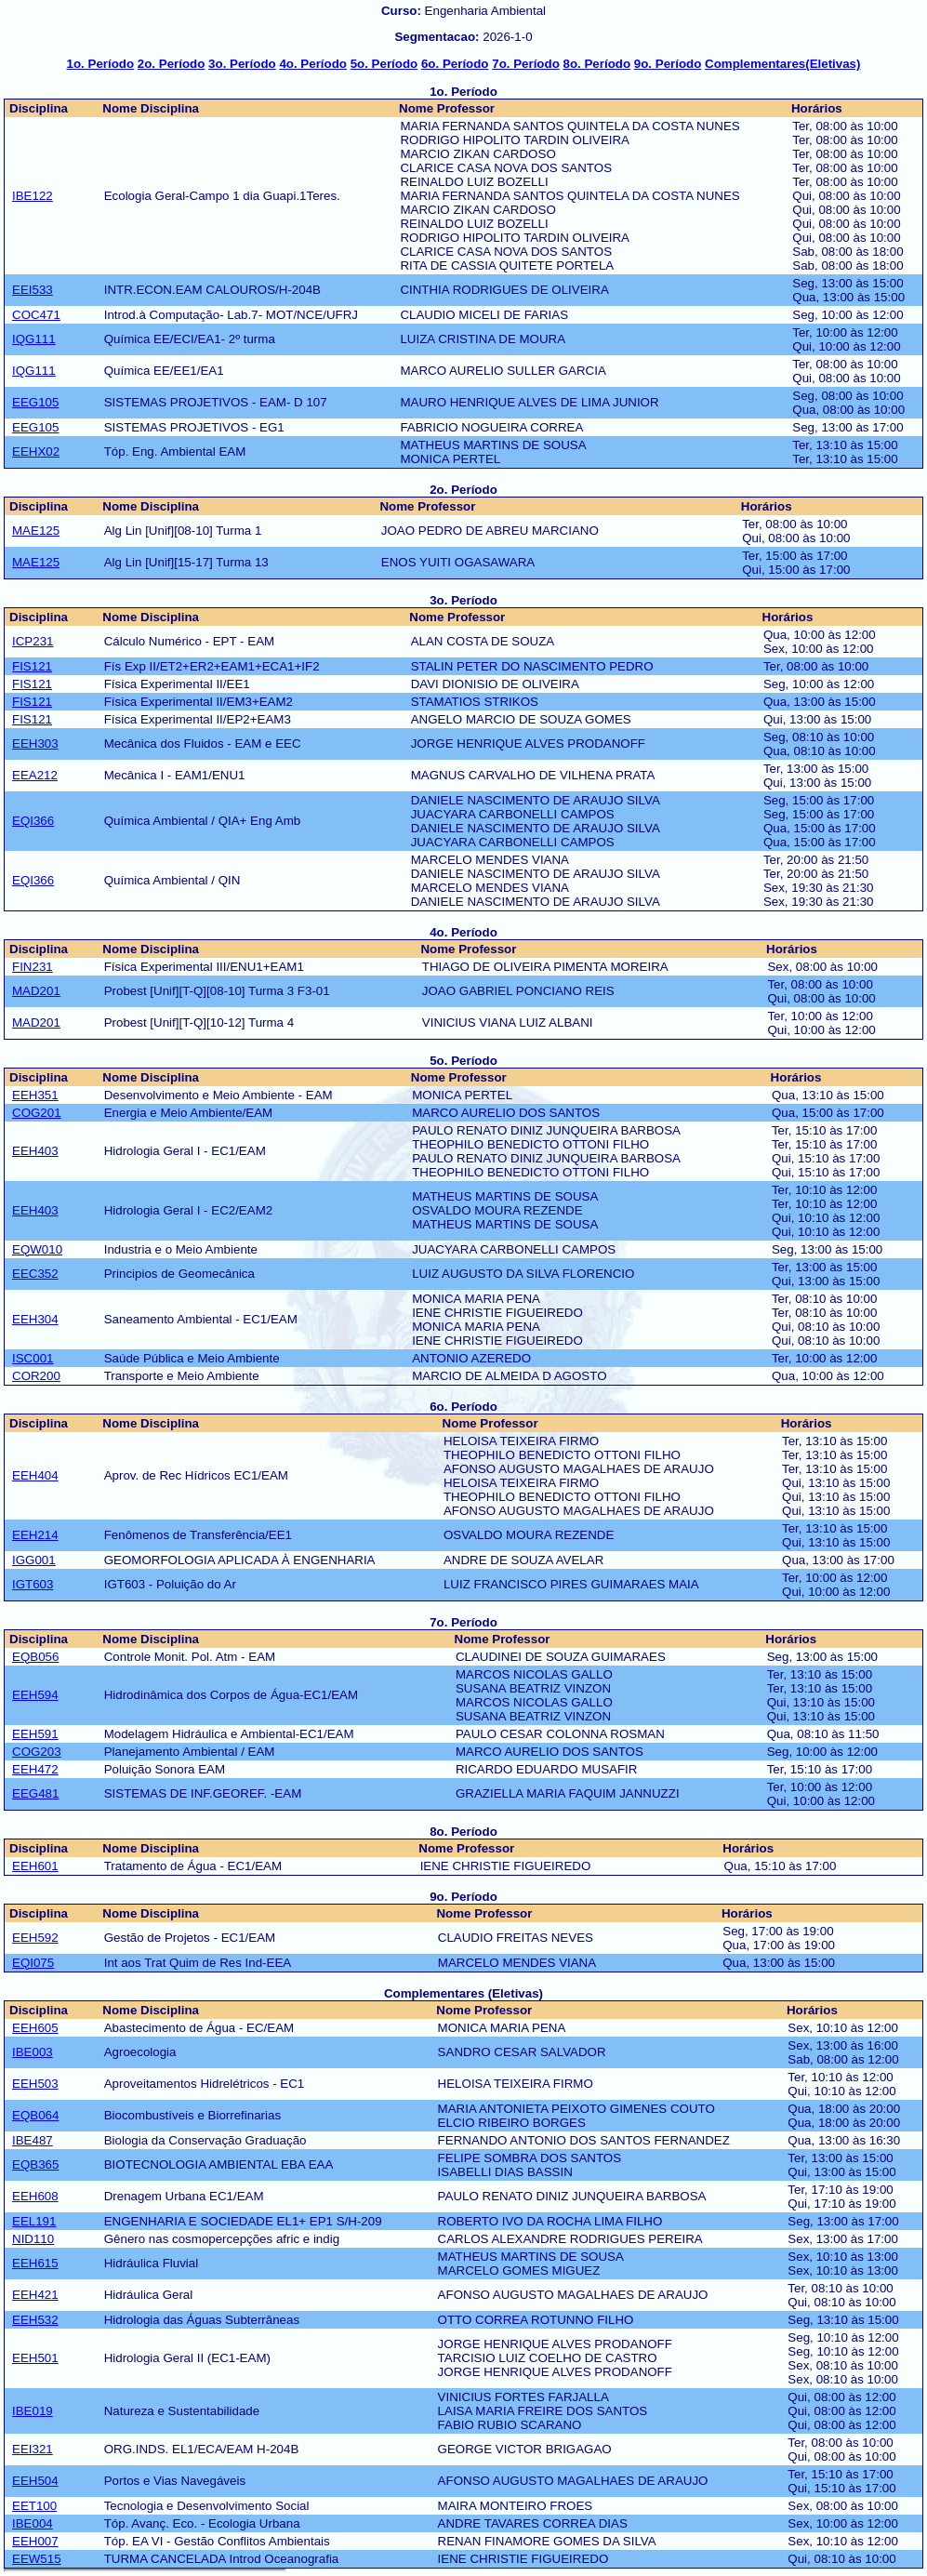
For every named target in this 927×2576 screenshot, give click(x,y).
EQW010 (37, 1249)
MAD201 (36, 991)
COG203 (36, 1752)
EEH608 (35, 2196)
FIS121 (32, 666)
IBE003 (32, 2052)
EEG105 (35, 402)
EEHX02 (36, 451)
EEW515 (36, 2559)
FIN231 (32, 967)
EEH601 (35, 1866)
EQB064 (35, 2115)
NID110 (33, 2239)
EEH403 (35, 1151)
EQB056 (35, 1657)
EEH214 (35, 1535)
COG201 (36, 1113)
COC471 (36, 315)
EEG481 (35, 1793)
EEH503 (35, 2084)
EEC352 (35, 1274)
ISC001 (32, 1358)
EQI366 (33, 821)
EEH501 (35, 2358)
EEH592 (35, 1938)
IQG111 (34, 339)
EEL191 (34, 2221)
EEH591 (35, 1734)
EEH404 (35, 1475)
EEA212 (35, 775)
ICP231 (32, 641)
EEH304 (35, 1319)
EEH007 (35, 2541)
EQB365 (35, 2164)
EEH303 (35, 743)
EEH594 (35, 1695)
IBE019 (32, 2411)
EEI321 (32, 2449)
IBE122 (32, 196)
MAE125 (36, 531)
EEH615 (35, 2263)
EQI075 (33, 1963)
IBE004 (32, 2523)
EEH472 (35, 1769)
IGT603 (32, 1584)
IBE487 (32, 2140)
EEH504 (35, 2481)
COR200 (36, 1376)
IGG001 (34, 1560)
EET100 (34, 2506)
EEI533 (32, 290)
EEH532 (35, 2320)
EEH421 (35, 2295)
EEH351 (35, 1095)
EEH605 (35, 2028)
